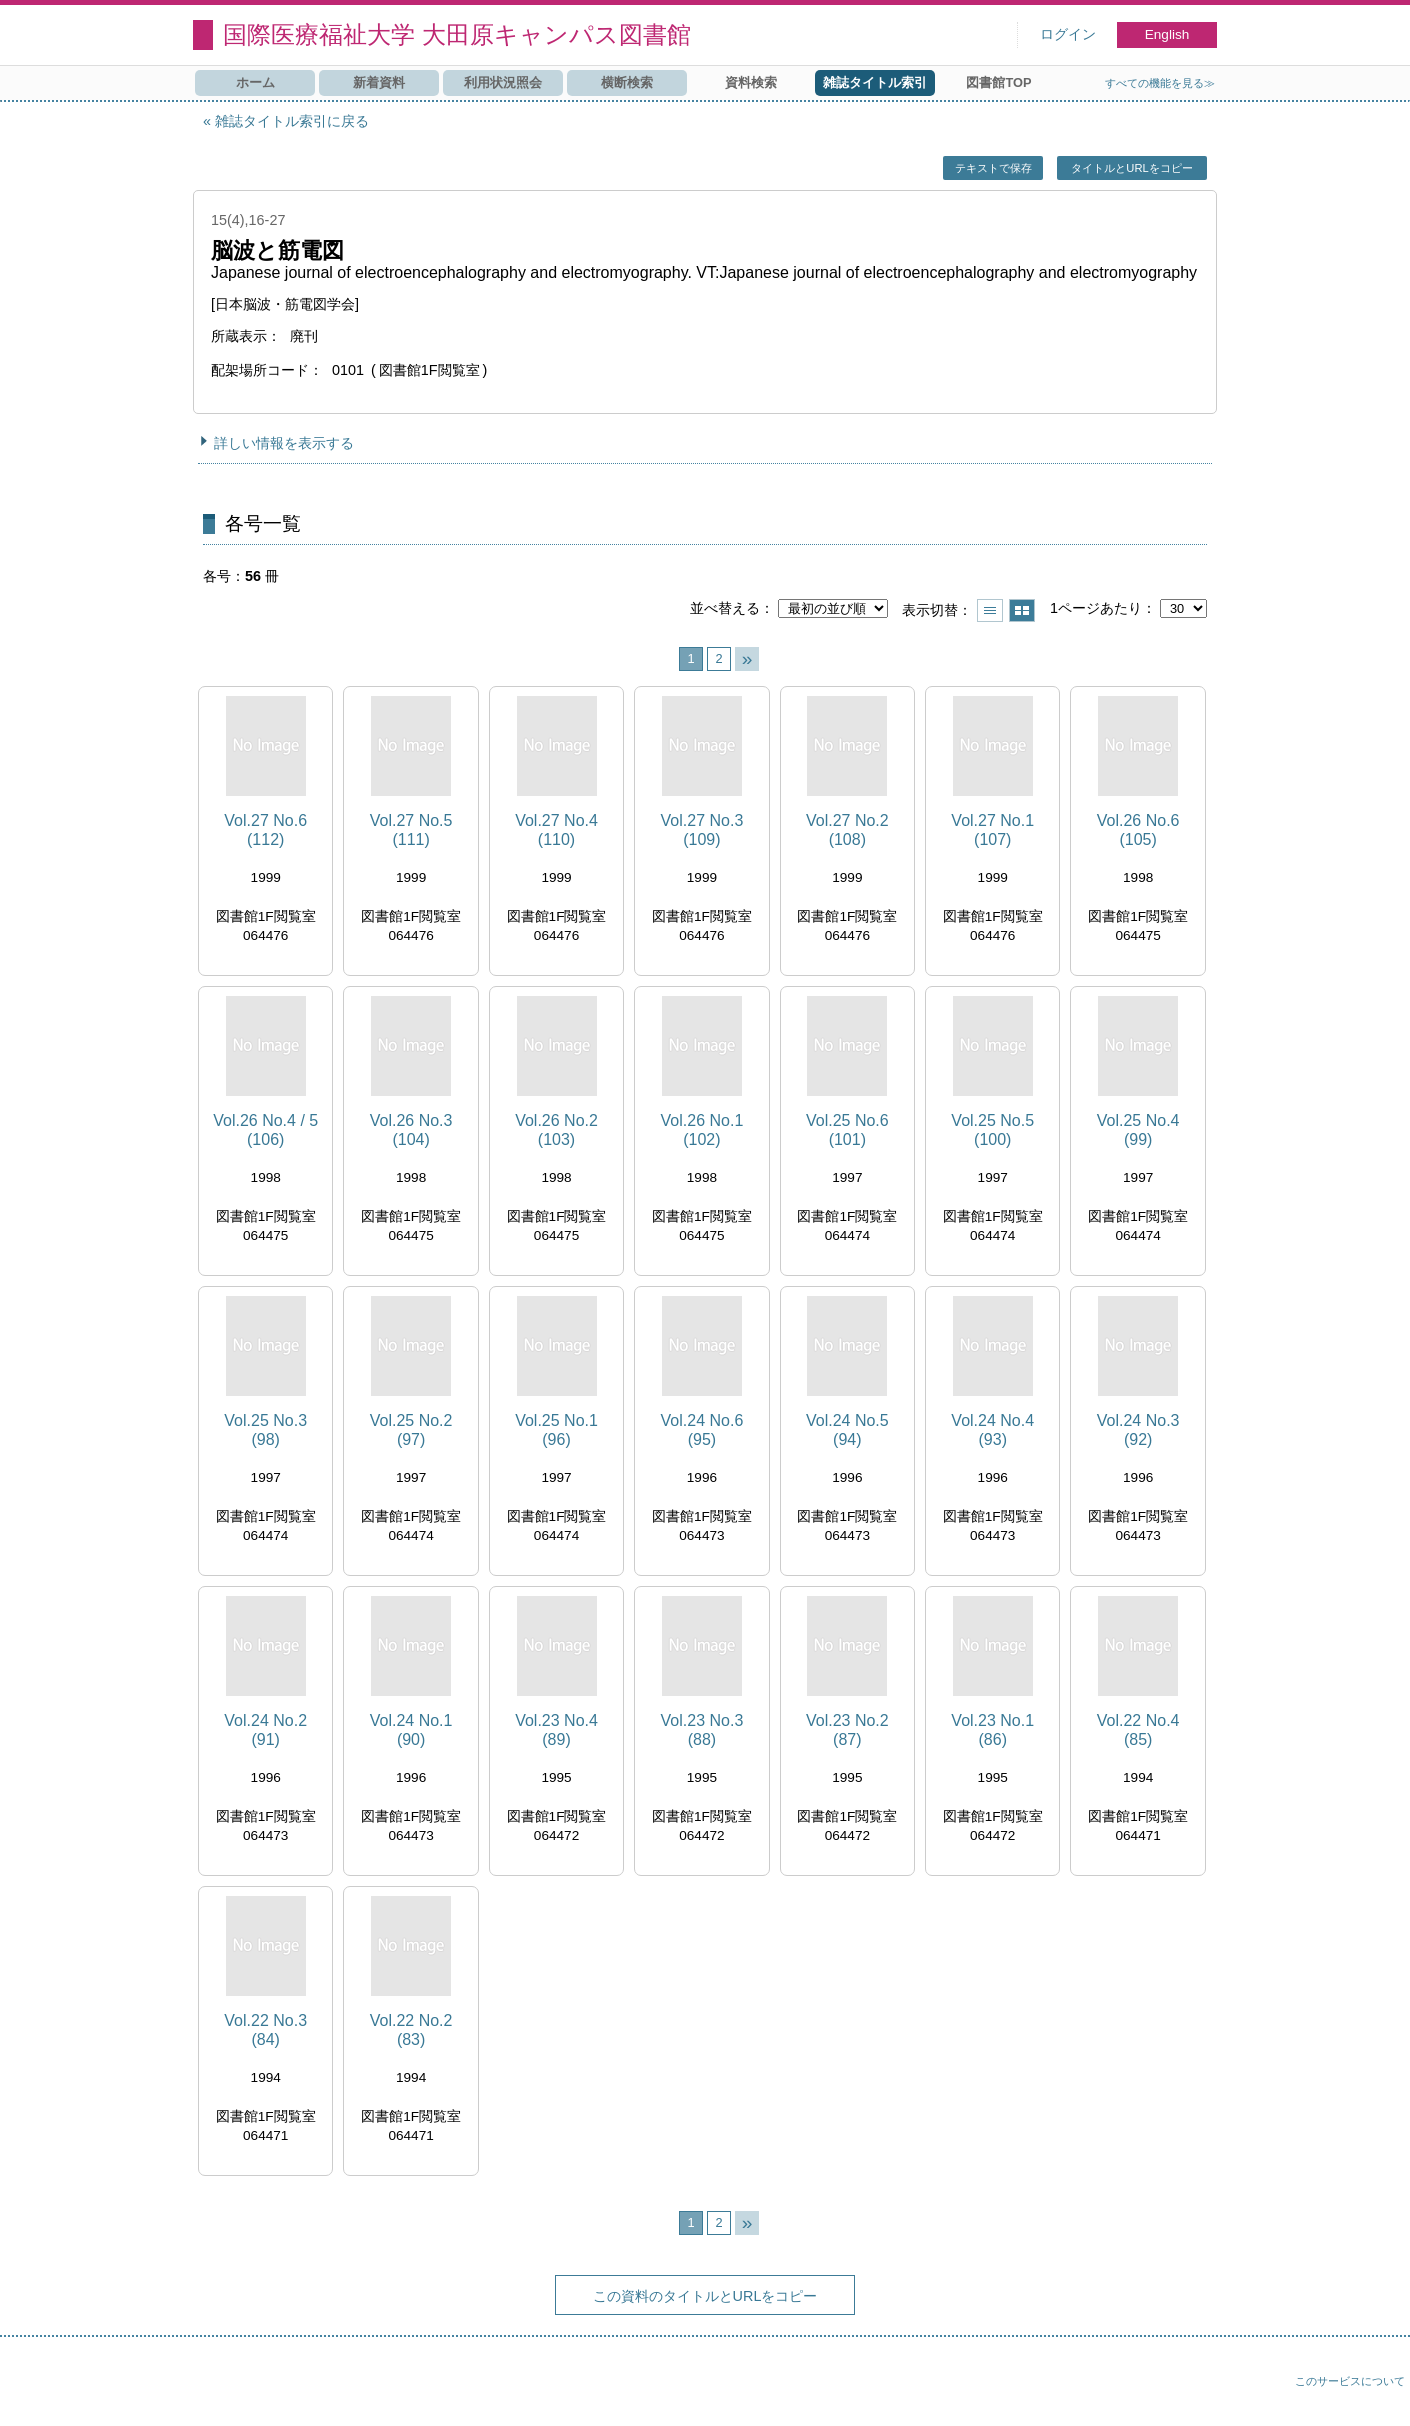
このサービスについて (1350, 2381)
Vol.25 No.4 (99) (1138, 1130)
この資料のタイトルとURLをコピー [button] (705, 2296)
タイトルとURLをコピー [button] (1131, 168)
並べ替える (725, 608)
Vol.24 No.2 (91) (265, 1730)
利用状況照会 (503, 82)
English (1167, 34)
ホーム (255, 82)
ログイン (1068, 34)
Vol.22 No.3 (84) (265, 2030)
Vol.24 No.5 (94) (847, 1430)
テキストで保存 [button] (993, 168)
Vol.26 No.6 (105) (1138, 830)
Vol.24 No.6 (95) (702, 1430)
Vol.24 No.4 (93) (992, 1430)
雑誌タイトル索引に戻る (292, 121)
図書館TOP (998, 82)
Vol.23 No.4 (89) (556, 1730)
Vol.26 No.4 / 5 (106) (265, 1130)
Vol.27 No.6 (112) (265, 830)
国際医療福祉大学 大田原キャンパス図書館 (457, 34)
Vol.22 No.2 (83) (411, 2030)
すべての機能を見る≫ (1160, 83)
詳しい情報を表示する (284, 443)
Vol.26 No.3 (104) (411, 1130)
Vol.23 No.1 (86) (992, 1730)
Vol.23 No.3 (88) (702, 1730)
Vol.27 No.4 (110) (556, 830)
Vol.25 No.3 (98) (265, 1430)
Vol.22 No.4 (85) (1138, 1730)
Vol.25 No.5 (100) (992, 1130)
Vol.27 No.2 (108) (847, 830)
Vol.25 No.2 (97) (411, 1430)
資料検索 (751, 82)
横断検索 (627, 82)
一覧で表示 (990, 610)
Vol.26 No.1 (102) (702, 1130)
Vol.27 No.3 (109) (702, 830)
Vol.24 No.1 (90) (411, 1730)
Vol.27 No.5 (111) (411, 830)
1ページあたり (1096, 608)
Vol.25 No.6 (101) (847, 1130)
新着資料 (379, 82)
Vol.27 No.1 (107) (992, 830)
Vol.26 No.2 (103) (556, 1130)
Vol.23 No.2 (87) (847, 1730)
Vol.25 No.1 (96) (556, 1430)
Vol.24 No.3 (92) (1138, 1430)
